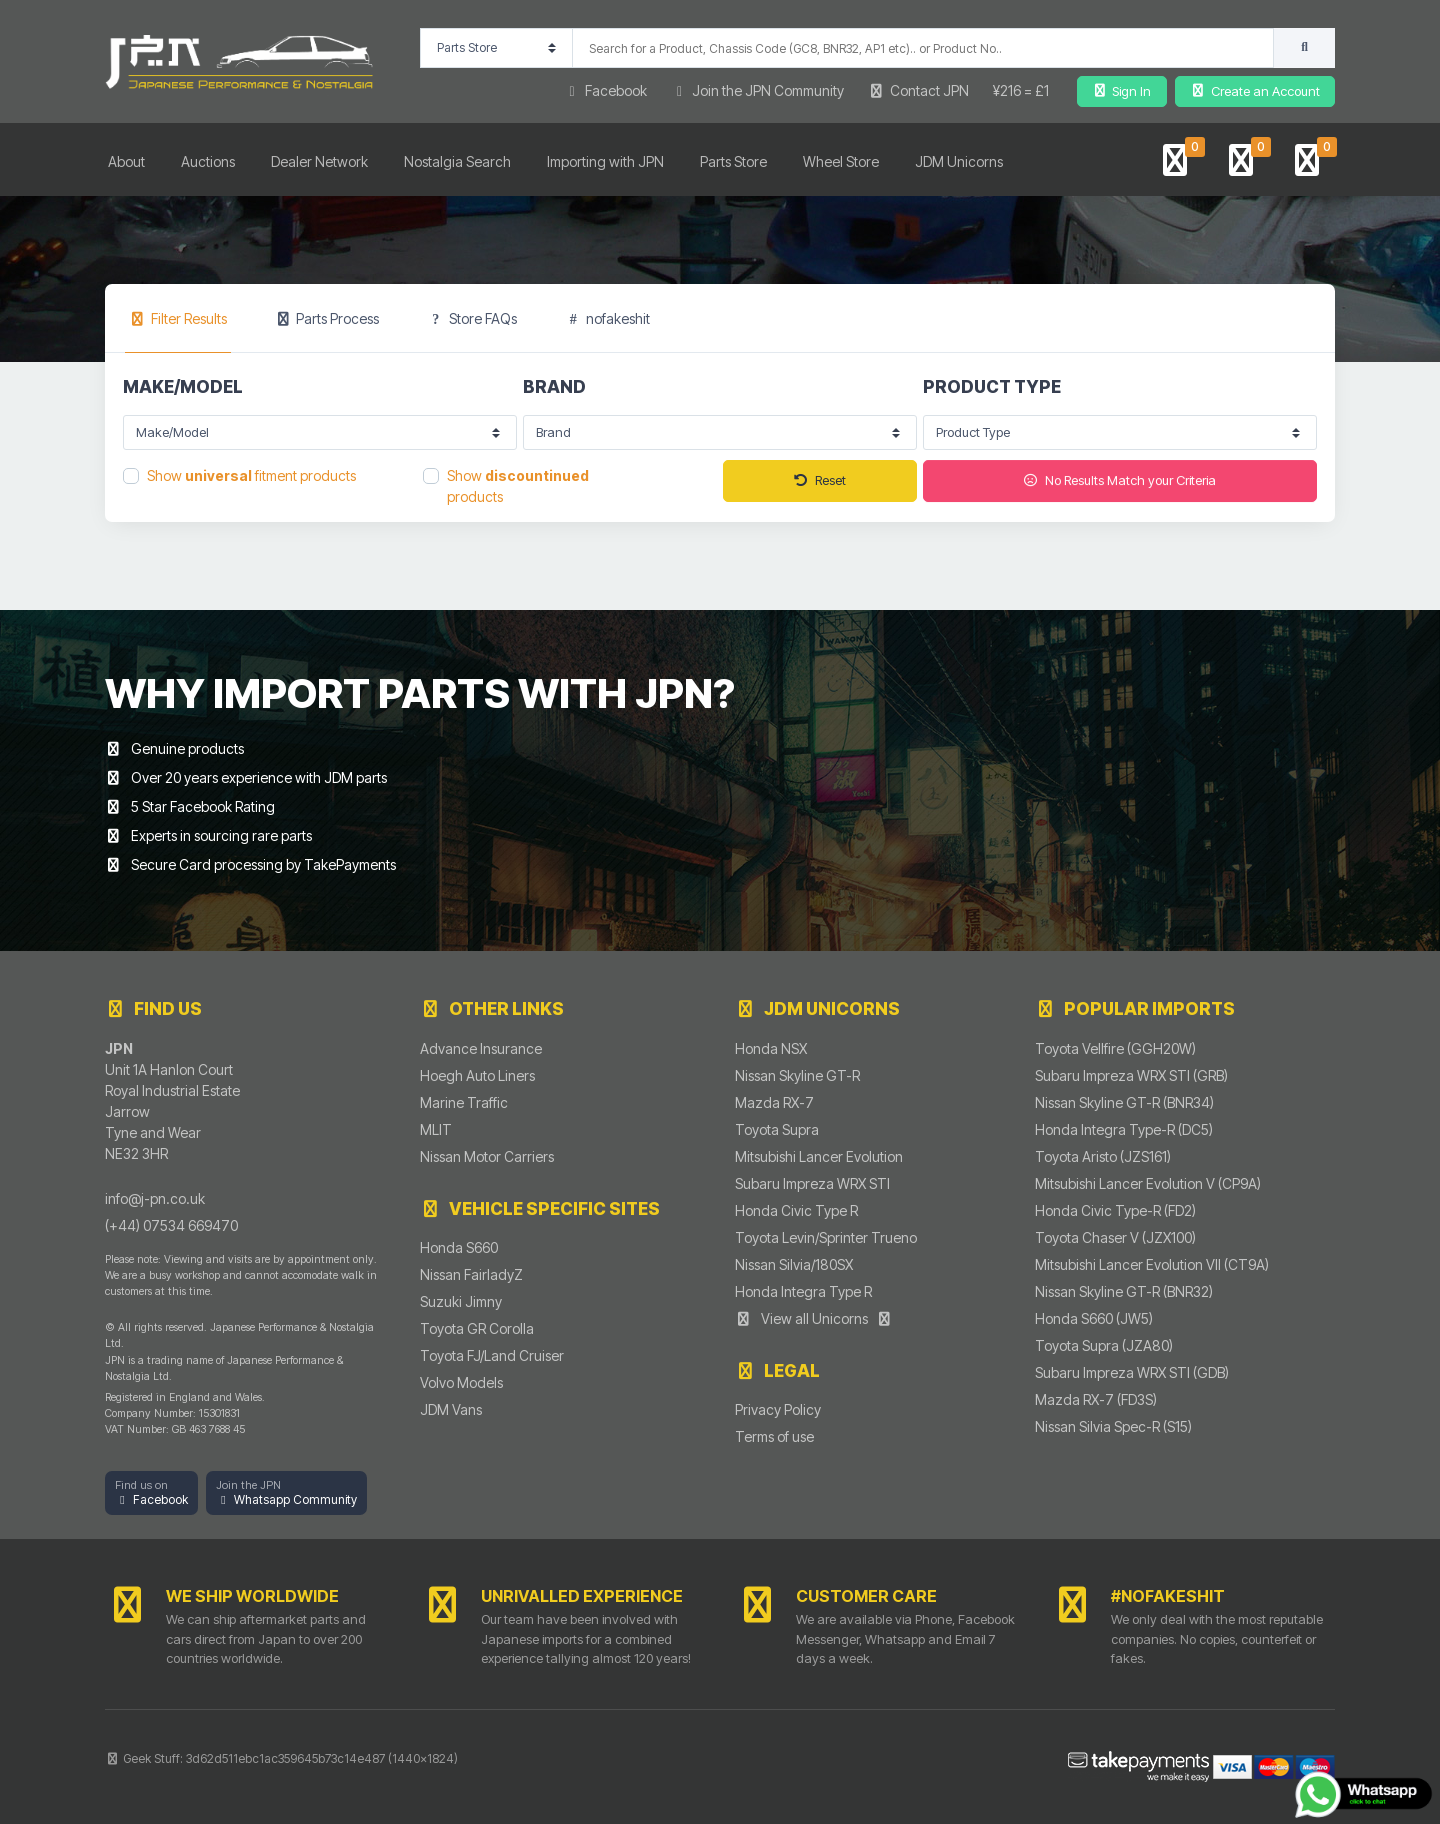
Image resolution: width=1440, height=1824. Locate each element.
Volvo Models (461, 1382)
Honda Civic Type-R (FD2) (1115, 1210)
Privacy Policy (778, 1409)
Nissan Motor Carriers (487, 1156)
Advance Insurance (481, 1048)
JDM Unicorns (959, 161)
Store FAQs (472, 318)
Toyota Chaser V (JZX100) (1115, 1237)
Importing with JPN (605, 161)
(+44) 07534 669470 (171, 1225)
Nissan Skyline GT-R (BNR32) (1124, 1291)
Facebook (605, 90)
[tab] (178, 318)
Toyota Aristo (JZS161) (1103, 1156)
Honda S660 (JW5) (1094, 1318)
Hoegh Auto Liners (477, 1075)
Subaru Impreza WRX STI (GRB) (1131, 1075)
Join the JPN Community (758, 90)
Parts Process (327, 318)
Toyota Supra (777, 1129)
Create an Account (1254, 91)
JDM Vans (451, 1409)
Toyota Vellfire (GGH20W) (1115, 1048)
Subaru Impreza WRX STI (812, 1183)
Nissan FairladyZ (471, 1274)
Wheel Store (841, 161)
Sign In (1121, 91)
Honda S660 (459, 1247)
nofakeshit (608, 318)
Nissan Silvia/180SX (794, 1264)
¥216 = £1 (1021, 90)
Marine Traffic (464, 1102)
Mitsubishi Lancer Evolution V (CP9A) (1148, 1183)
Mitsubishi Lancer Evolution (819, 1156)
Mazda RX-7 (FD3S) (1096, 1399)
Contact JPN (918, 90)
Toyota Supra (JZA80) (1104, 1345)
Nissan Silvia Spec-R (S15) (1113, 1426)
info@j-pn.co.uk (155, 1198)
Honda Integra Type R (803, 1291)
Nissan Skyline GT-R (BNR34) (1124, 1102)
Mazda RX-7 (774, 1102)
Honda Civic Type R (796, 1210)
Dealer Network (319, 161)
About (126, 161)
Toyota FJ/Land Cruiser (492, 1355)
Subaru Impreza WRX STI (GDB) (1132, 1372)
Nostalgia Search (457, 161)
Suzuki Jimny (461, 1301)
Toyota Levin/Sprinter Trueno (826, 1237)
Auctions (208, 161)
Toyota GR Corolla (477, 1328)
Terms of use (774, 1436)
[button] (151, 1493)
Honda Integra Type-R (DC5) (1124, 1129)
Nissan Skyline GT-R (797, 1075)
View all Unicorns (814, 1318)
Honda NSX (771, 1048)
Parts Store (733, 161)
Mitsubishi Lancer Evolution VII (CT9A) (1152, 1264)
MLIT (436, 1129)
